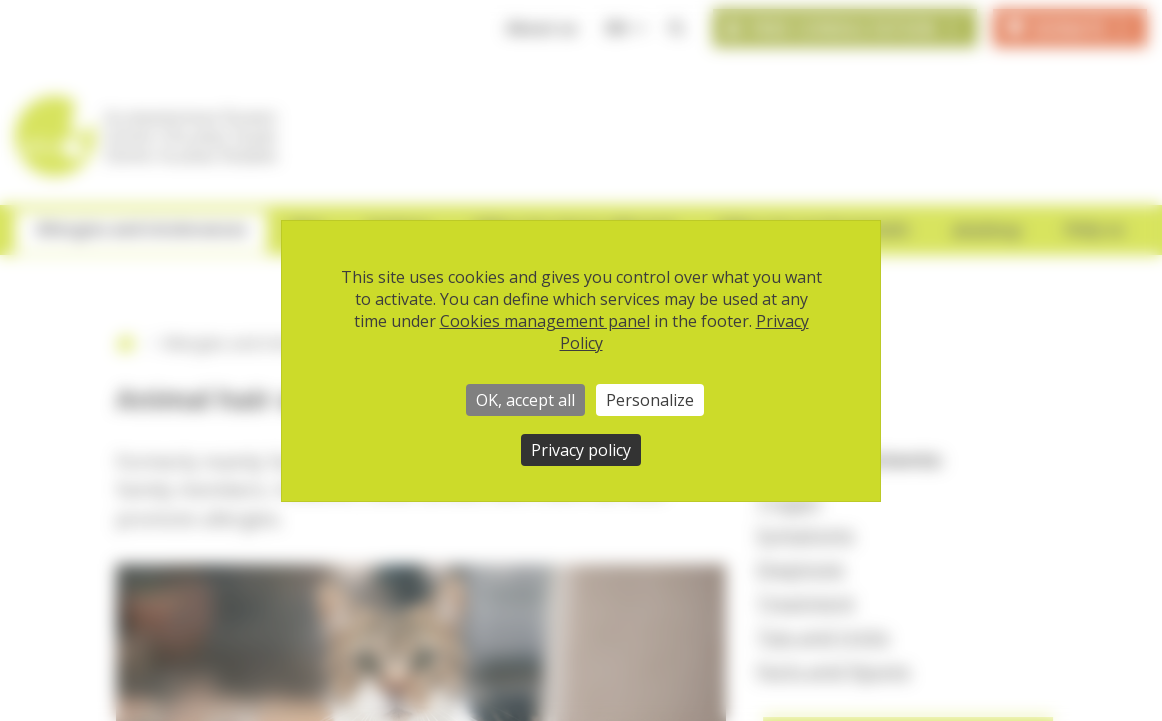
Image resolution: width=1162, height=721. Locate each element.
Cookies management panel (545, 321)
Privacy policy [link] (581, 450)
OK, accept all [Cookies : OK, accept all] (525, 400)
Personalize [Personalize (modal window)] (650, 400)
